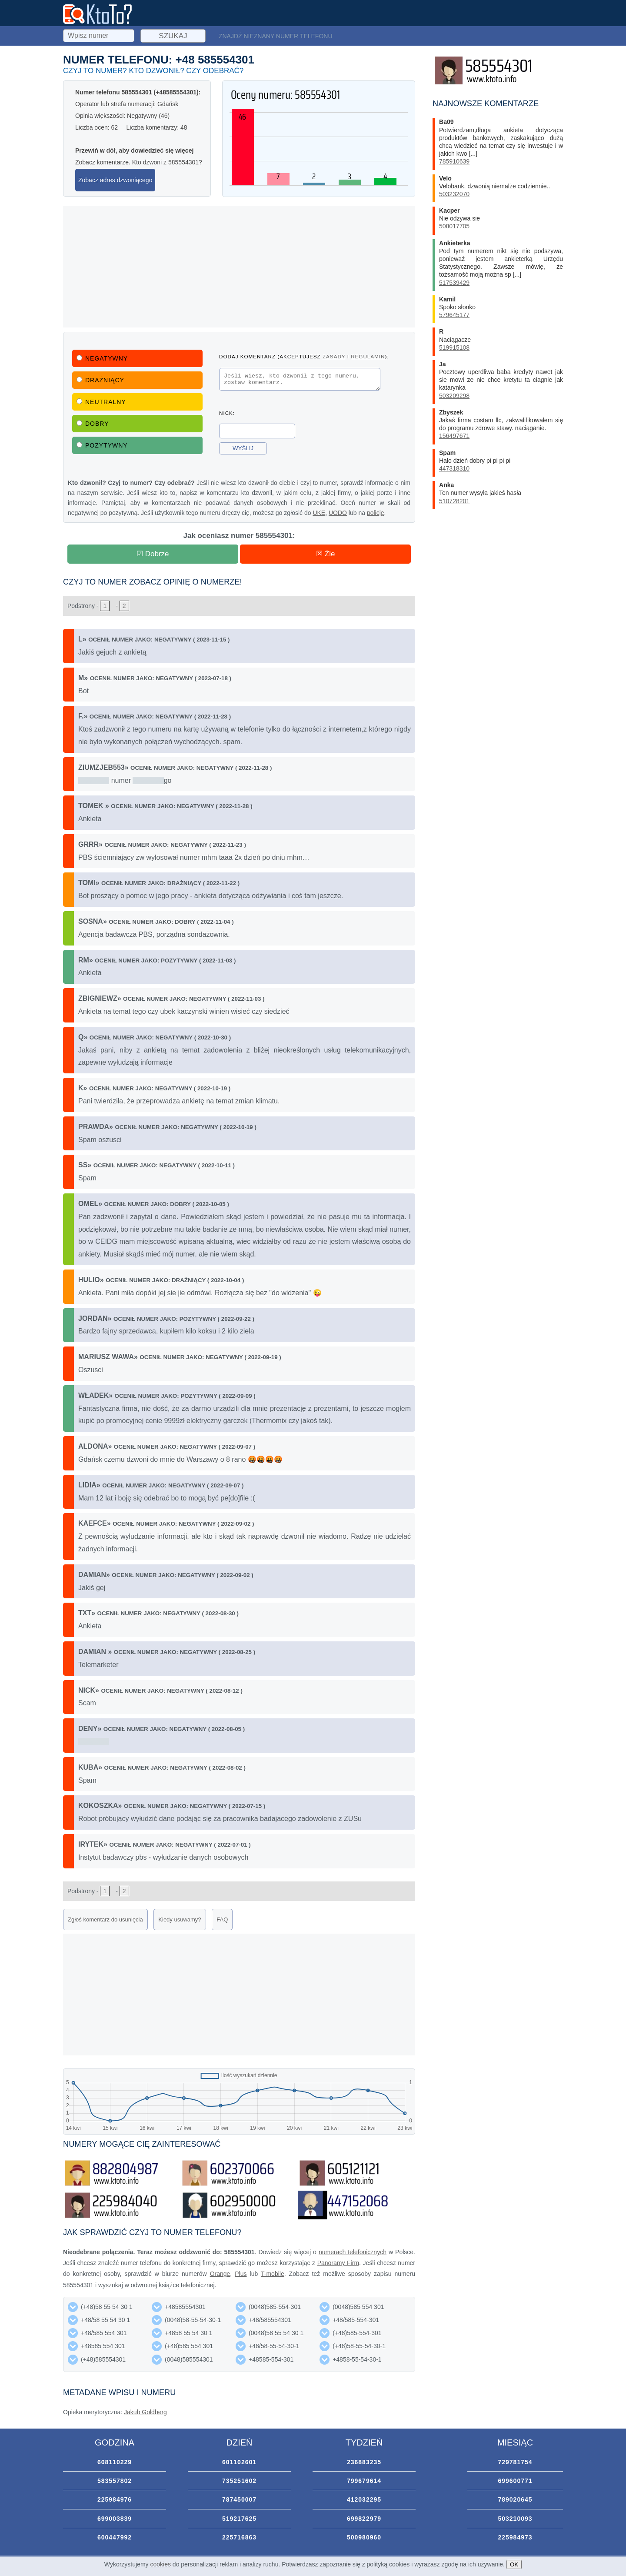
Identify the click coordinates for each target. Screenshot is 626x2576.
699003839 (114, 2518)
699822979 (364, 2518)
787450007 (239, 2499)
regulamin (368, 356)
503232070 (454, 193)
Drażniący (100, 380)
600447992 (114, 2537)
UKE (319, 512)
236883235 (364, 2462)
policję (375, 512)
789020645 (515, 2499)
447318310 (454, 468)
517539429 (454, 282)
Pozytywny (102, 445)
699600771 (515, 2480)
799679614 (364, 2480)
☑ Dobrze (153, 554)
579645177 (454, 314)
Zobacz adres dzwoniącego (115, 180)
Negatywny (102, 358)
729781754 (515, 2462)
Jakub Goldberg (145, 2412)
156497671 (454, 435)
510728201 (454, 501)
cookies (160, 2564)
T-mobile (272, 2273)
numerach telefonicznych (352, 2252)
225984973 (515, 2537)
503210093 (515, 2518)
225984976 (114, 2499)
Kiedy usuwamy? (179, 1919)
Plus (240, 2273)
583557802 (114, 2480)
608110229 (114, 2462)
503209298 (454, 395)
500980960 (364, 2537)
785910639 (454, 161)
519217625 (239, 2518)
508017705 (454, 226)
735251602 (239, 2480)
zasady (334, 356)
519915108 (454, 347)
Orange (220, 2273)
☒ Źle (325, 554)
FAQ (222, 1919)
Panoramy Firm (338, 2262)
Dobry (93, 423)
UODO (338, 512)
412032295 (364, 2499)
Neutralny (101, 401)
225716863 (239, 2537)
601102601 (239, 2462)
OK (514, 2564)
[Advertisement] (239, 266)
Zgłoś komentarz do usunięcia (105, 1919)
